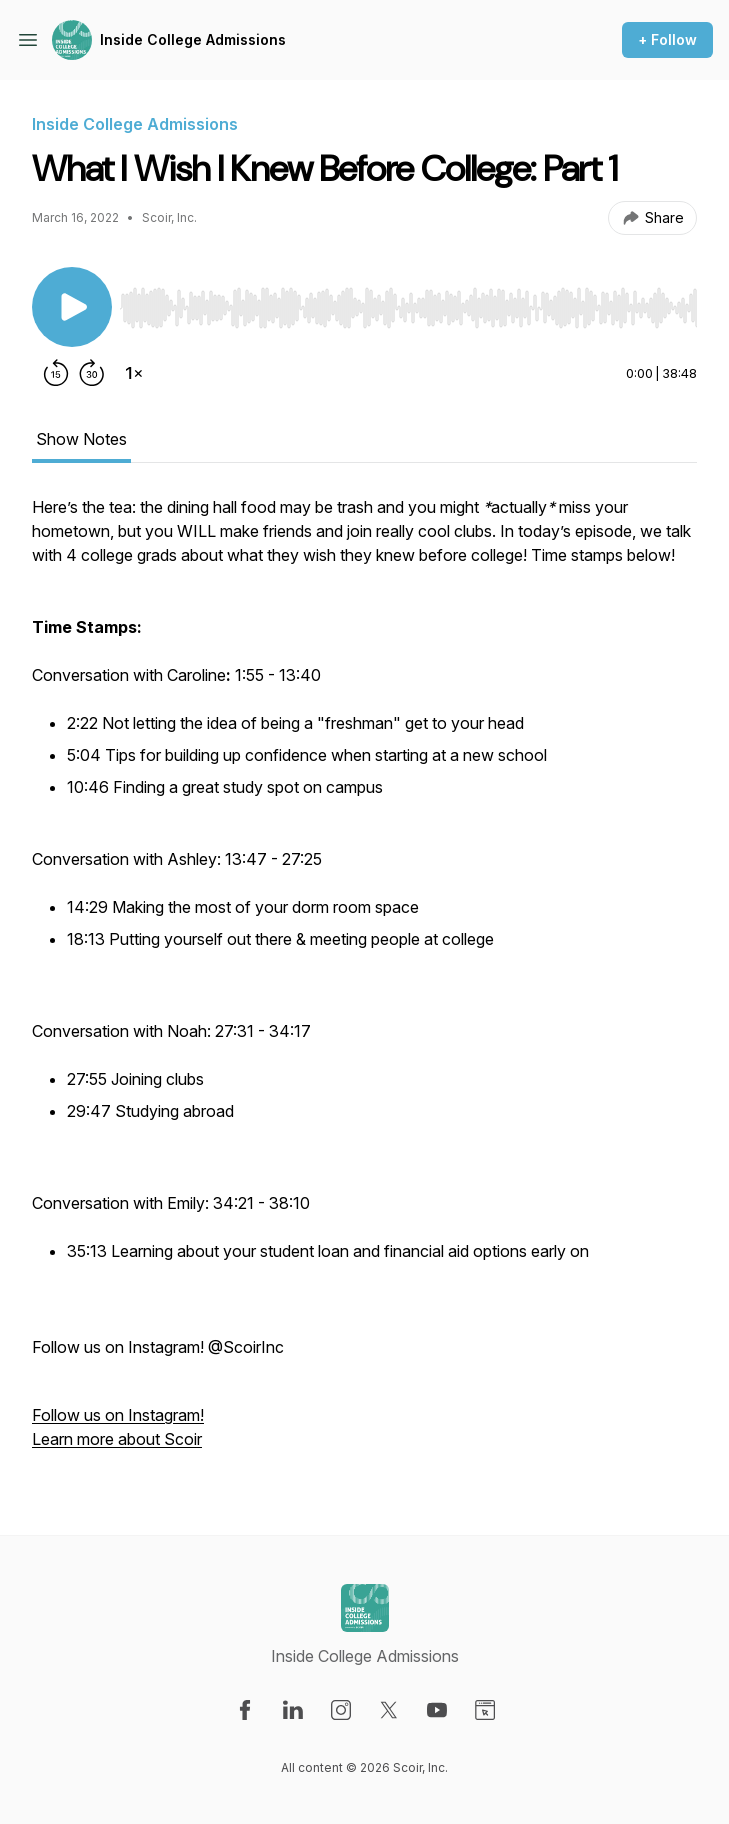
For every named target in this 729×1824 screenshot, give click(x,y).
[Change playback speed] (134, 373)
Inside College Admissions (193, 39)
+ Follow (667, 39)
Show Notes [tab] (81, 439)
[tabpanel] (364, 983)
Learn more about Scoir (117, 1439)
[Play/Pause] (72, 307)
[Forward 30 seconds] (92, 373)
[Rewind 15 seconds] (56, 373)
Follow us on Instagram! (118, 1415)
